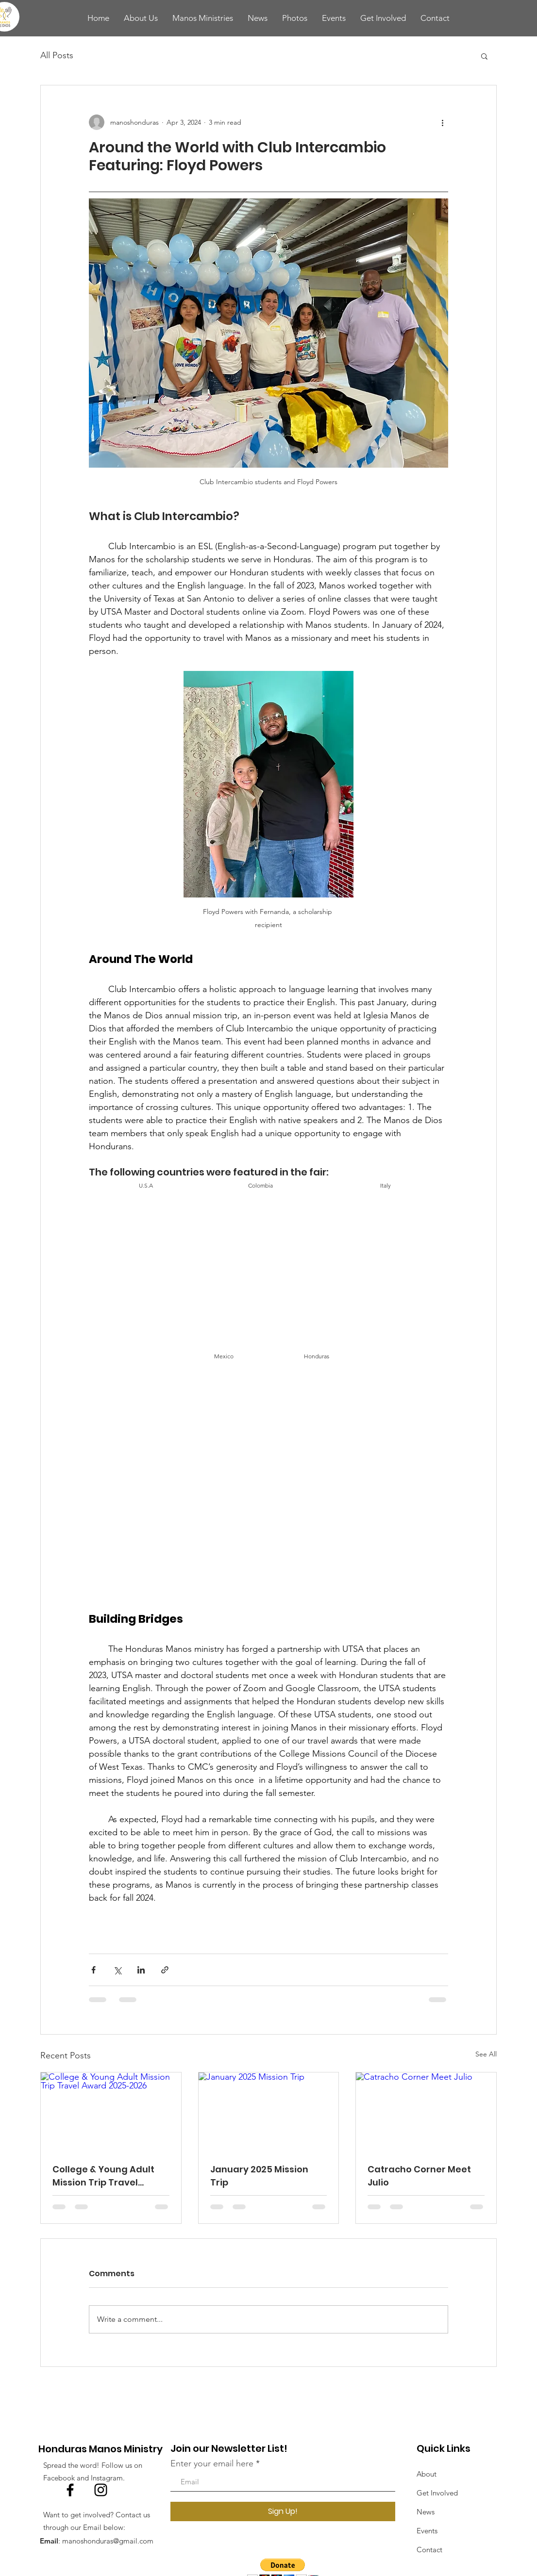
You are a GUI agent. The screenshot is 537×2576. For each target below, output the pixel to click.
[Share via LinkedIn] (141, 1969)
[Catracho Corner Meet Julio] (426, 2111)
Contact (429, 2549)
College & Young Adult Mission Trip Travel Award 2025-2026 (103, 2176)
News (426, 2511)
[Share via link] (164, 1969)
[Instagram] (100, 2489)
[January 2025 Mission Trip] (269, 2111)
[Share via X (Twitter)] (117, 1969)
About (426, 2473)
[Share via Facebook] (93, 1969)
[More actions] (442, 122)
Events (427, 2530)
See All (486, 2054)
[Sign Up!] (282, 2511)
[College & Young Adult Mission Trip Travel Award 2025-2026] (111, 2111)
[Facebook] (70, 2489)
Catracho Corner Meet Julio (419, 2175)
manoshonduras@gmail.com (107, 2540)
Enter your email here (211, 2463)
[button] (484, 56)
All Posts (56, 55)
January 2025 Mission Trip (259, 2175)
